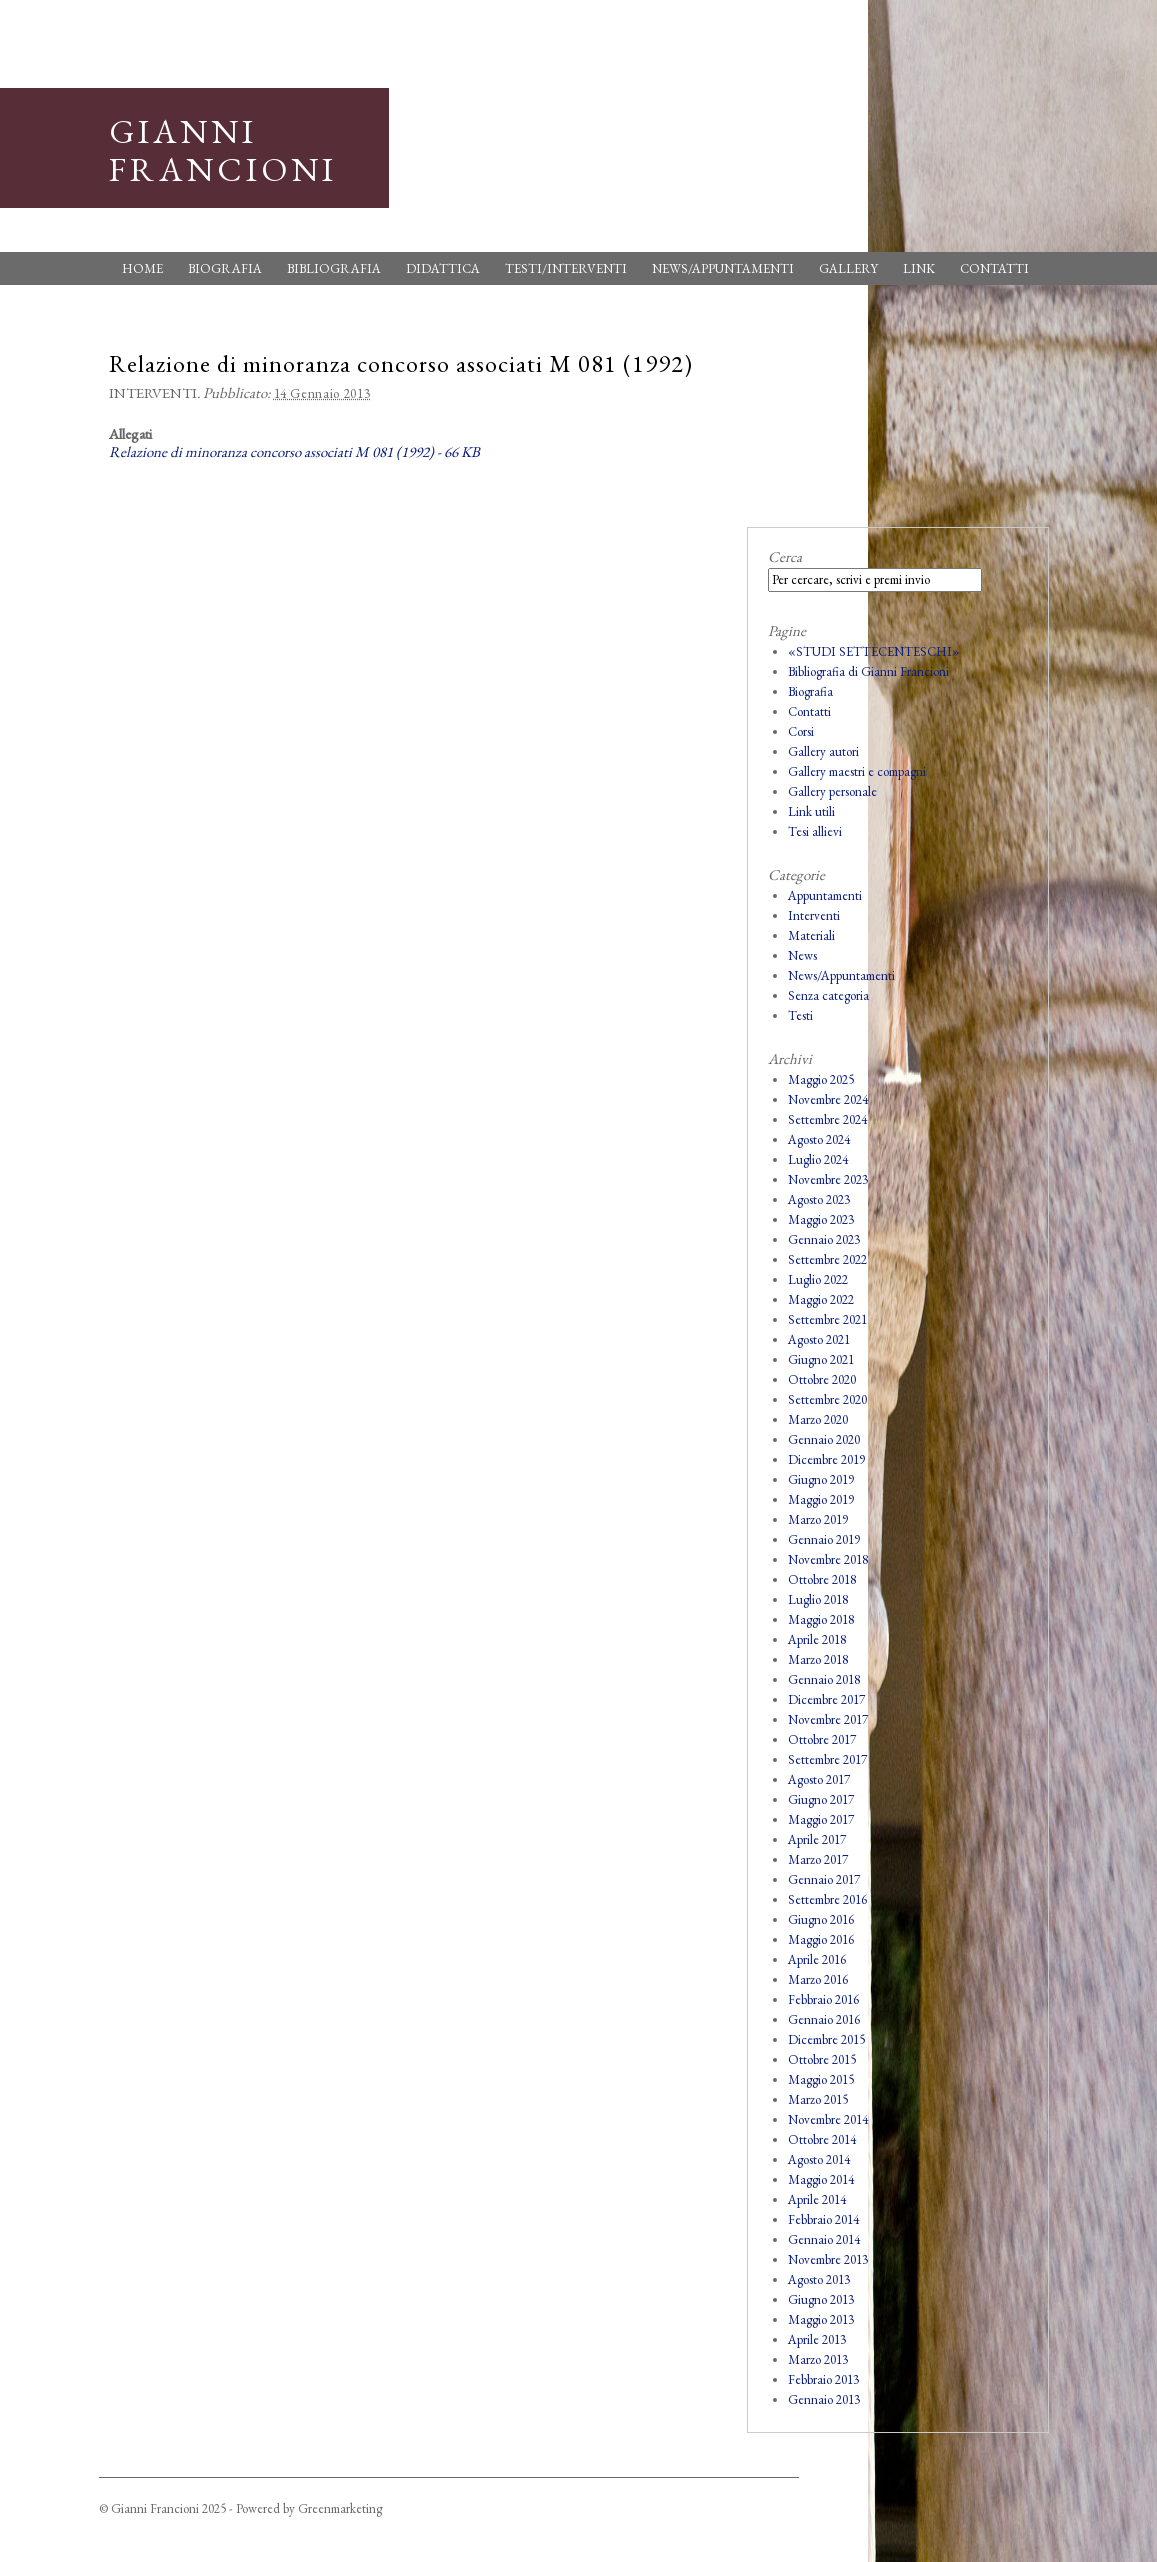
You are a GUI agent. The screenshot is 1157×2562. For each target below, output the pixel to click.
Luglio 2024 (818, 1159)
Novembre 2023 (828, 1179)
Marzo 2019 (818, 1519)
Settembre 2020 (827, 1399)
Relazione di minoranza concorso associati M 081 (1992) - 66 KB (294, 451)
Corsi (801, 731)
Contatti (994, 268)
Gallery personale (832, 791)
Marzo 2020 (818, 1419)
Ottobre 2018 (822, 1579)
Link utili (811, 811)
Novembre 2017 (828, 1719)
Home (142, 268)
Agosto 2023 (819, 1199)
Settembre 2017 (827, 1759)
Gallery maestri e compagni (857, 771)
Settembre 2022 (827, 1259)
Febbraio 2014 (823, 2219)
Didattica (443, 268)
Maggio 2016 (821, 1939)
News (802, 955)
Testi (800, 1015)
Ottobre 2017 (822, 1739)
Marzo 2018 (818, 1659)
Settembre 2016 (827, 1899)
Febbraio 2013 (823, 2379)
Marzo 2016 (818, 1979)
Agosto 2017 (819, 1779)
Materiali (811, 935)
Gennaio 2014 (824, 2239)
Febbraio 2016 (823, 1999)
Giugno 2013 (821, 2299)
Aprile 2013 (817, 2339)
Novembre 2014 (828, 2119)
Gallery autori (823, 751)
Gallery (848, 268)
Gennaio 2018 (824, 1679)
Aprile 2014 (817, 2199)
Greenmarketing (340, 2508)
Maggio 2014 (821, 2179)
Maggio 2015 (821, 2079)
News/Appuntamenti (723, 268)
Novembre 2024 (828, 1099)
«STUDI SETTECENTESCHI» (874, 651)
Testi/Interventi (566, 268)
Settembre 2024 (827, 1119)
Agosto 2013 (819, 2279)
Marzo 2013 (818, 2359)
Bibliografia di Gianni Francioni (868, 671)
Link (919, 268)
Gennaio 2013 (824, 2399)
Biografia (225, 268)
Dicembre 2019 (826, 1459)
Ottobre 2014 (822, 2139)
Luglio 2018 (818, 1599)
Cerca (785, 556)
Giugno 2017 (821, 1799)
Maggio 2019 (821, 1499)
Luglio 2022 (818, 1279)
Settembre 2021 (827, 1319)
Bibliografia (334, 268)
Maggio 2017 (821, 1819)
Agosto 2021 (819, 1339)
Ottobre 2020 (822, 1379)
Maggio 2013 (821, 2319)
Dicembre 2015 (826, 2039)
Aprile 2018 (817, 1639)
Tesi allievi (815, 831)
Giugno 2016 (821, 1919)
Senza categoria (828, 995)
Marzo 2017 (818, 1859)
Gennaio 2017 (824, 1879)
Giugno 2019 (821, 1479)
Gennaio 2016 (824, 2019)
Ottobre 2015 (822, 2059)
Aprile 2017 (817, 1839)
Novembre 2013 (828, 2259)
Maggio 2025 (821, 1079)
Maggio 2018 (821, 1619)
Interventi (153, 392)
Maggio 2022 (821, 1299)
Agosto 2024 (819, 1139)
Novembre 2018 (828, 1559)
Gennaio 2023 (824, 1239)
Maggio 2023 (821, 1219)
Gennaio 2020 (824, 1439)
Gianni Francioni (223, 150)
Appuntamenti (825, 895)
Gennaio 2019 (824, 1539)
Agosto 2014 (819, 2159)
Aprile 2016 (817, 1959)
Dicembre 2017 (826, 1699)
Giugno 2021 (821, 1359)
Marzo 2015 (818, 2099)
